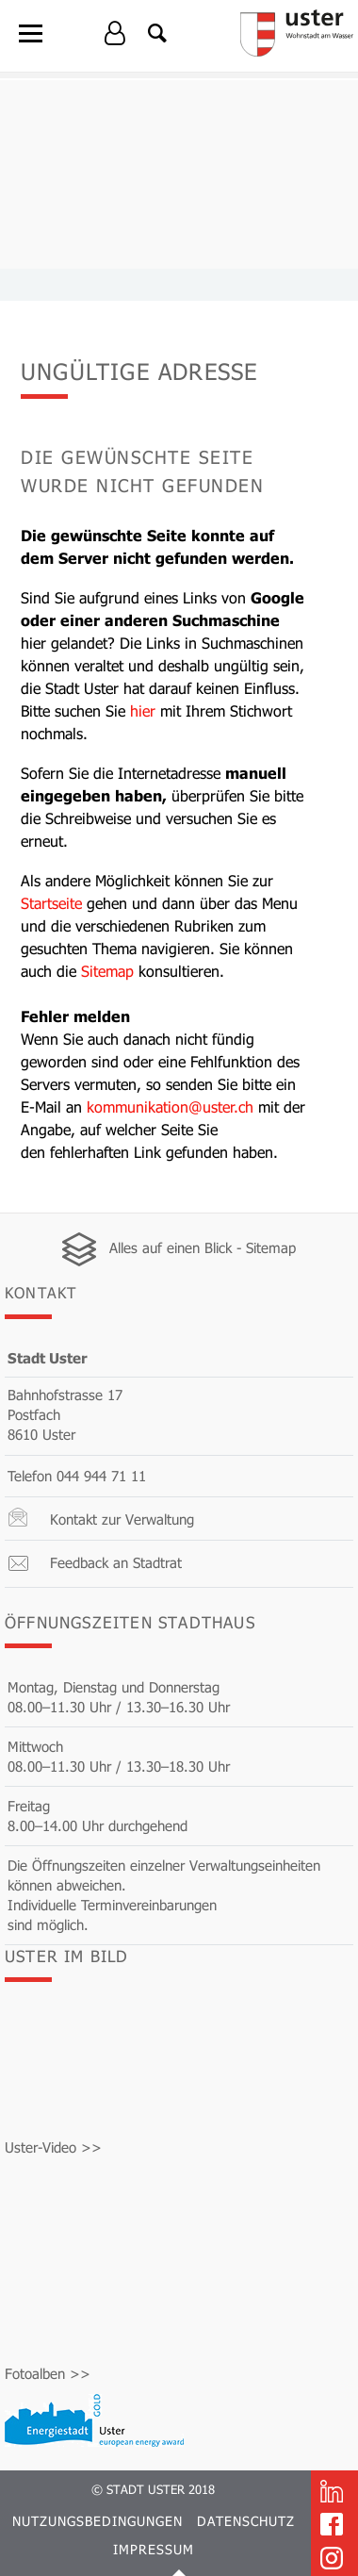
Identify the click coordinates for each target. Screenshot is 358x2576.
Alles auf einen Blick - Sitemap (202, 1247)
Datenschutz (246, 2521)
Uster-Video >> (53, 2146)
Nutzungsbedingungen (97, 2521)
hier (142, 710)
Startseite (51, 903)
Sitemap (107, 971)
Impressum (153, 2549)
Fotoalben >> (47, 2373)
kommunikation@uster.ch (170, 1106)
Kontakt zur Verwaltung (122, 1519)
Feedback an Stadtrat (116, 1562)
